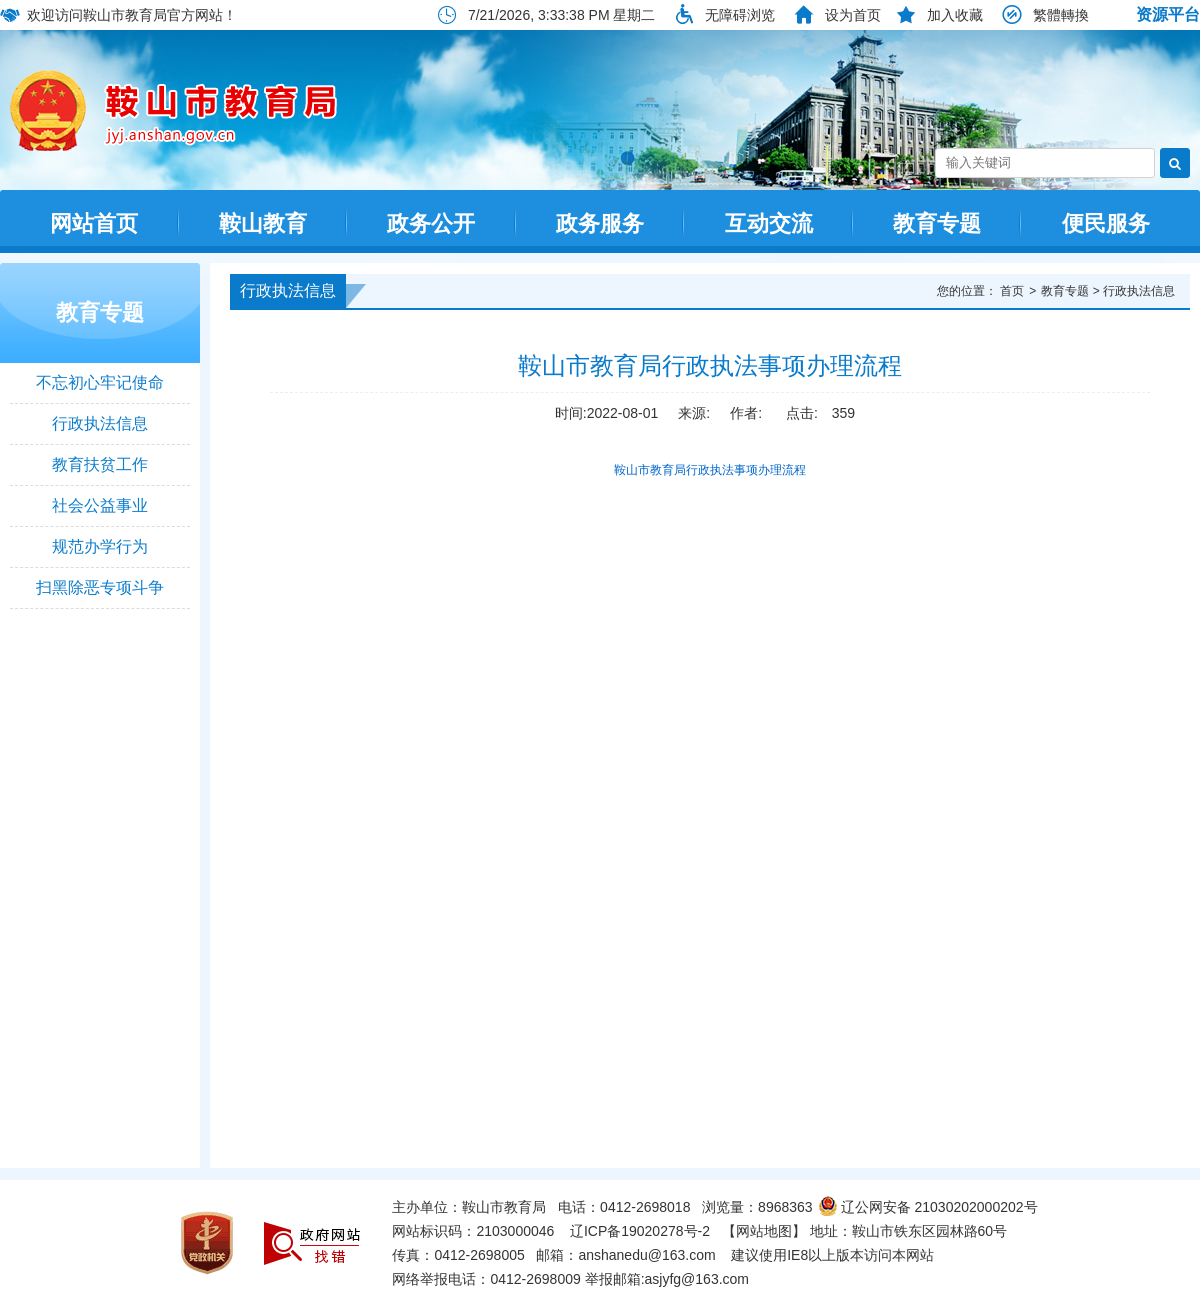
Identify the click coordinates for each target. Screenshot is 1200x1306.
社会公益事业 (100, 505)
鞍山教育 (263, 223)
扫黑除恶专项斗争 (100, 587)
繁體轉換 (1061, 15)
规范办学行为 (100, 546)
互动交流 (769, 223)
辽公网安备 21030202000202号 (928, 1207)
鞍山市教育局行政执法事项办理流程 (710, 470)
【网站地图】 (764, 1231)
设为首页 (853, 15)
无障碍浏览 (740, 15)
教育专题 (937, 223)
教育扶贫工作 (100, 464)
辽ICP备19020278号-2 (640, 1231)
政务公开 (431, 223)
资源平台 (1168, 14)
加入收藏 (955, 15)
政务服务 (600, 223)
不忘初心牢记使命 (100, 382)
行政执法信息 (100, 423)
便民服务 (1106, 223)
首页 (1012, 291)
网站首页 (94, 223)
